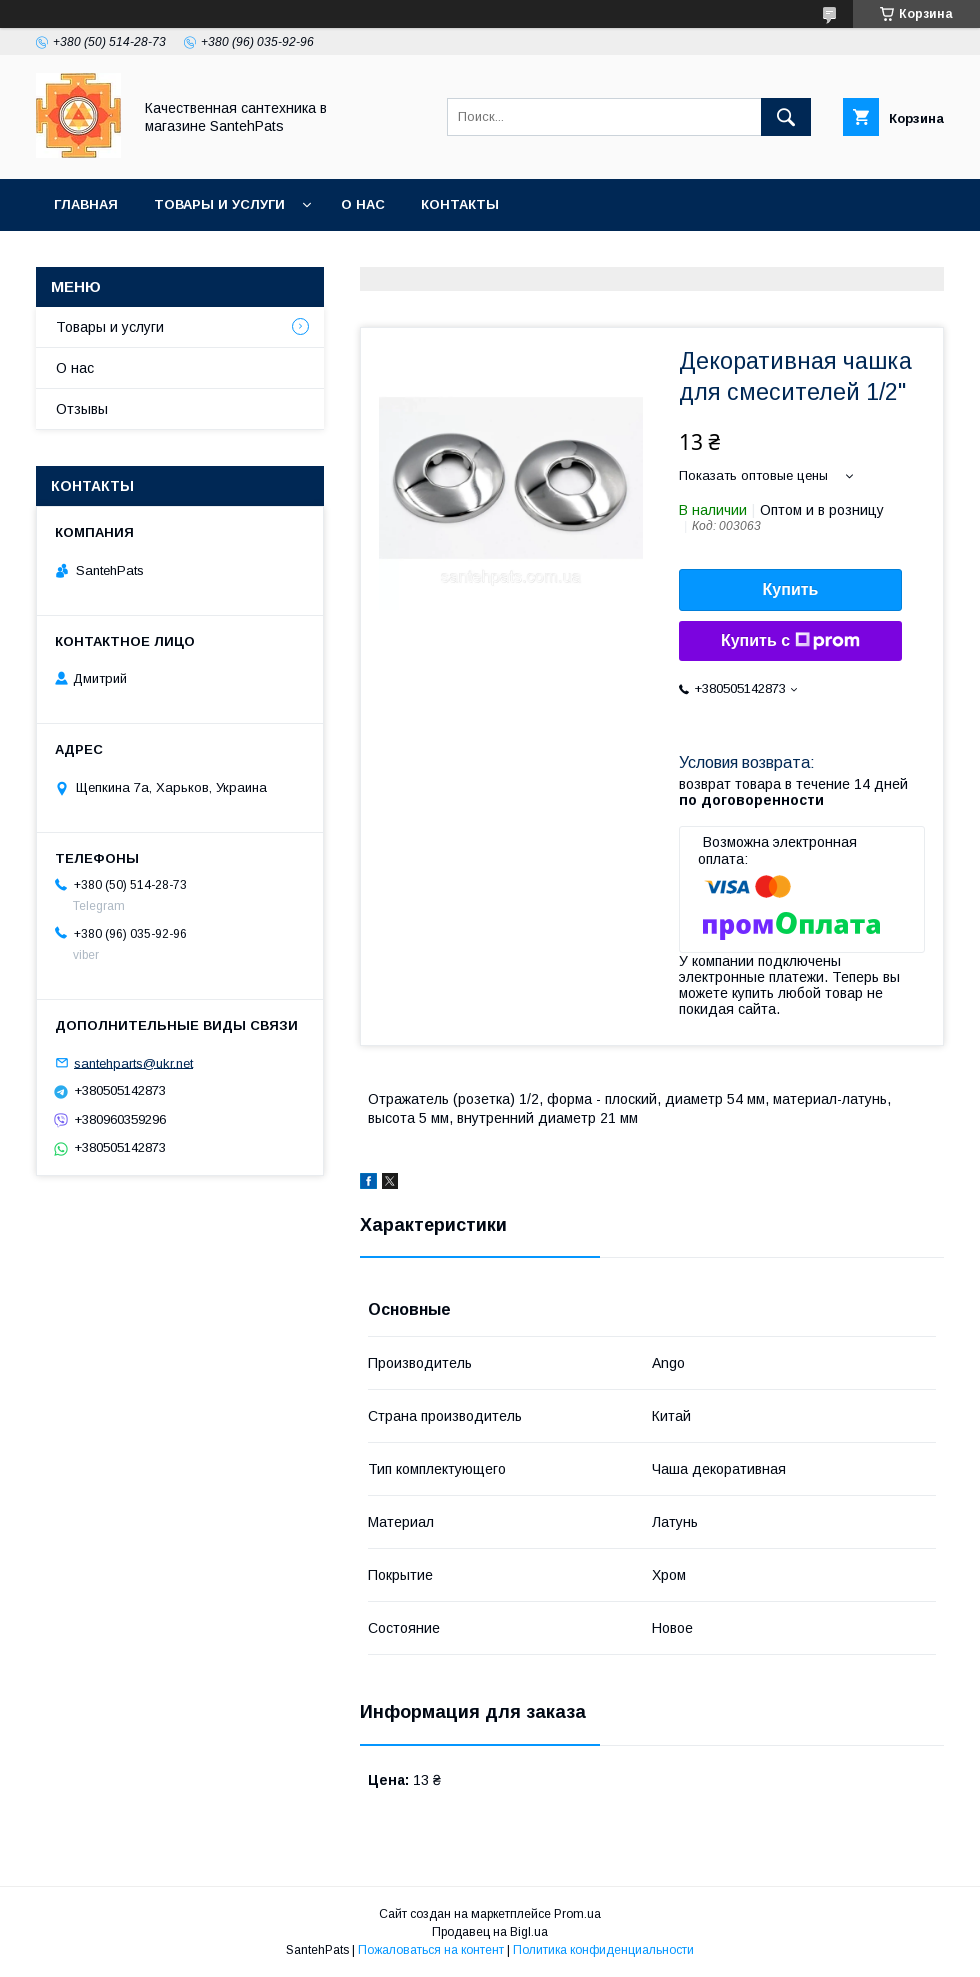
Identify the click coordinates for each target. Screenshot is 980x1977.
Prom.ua (577, 1914)
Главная (86, 204)
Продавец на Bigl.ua (490, 1932)
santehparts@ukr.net (133, 1062)
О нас (363, 204)
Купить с (790, 641)
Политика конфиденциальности (603, 1950)
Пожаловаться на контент (431, 1950)
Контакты (460, 204)
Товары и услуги (219, 204)
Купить (791, 589)
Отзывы (82, 409)
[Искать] (786, 117)
